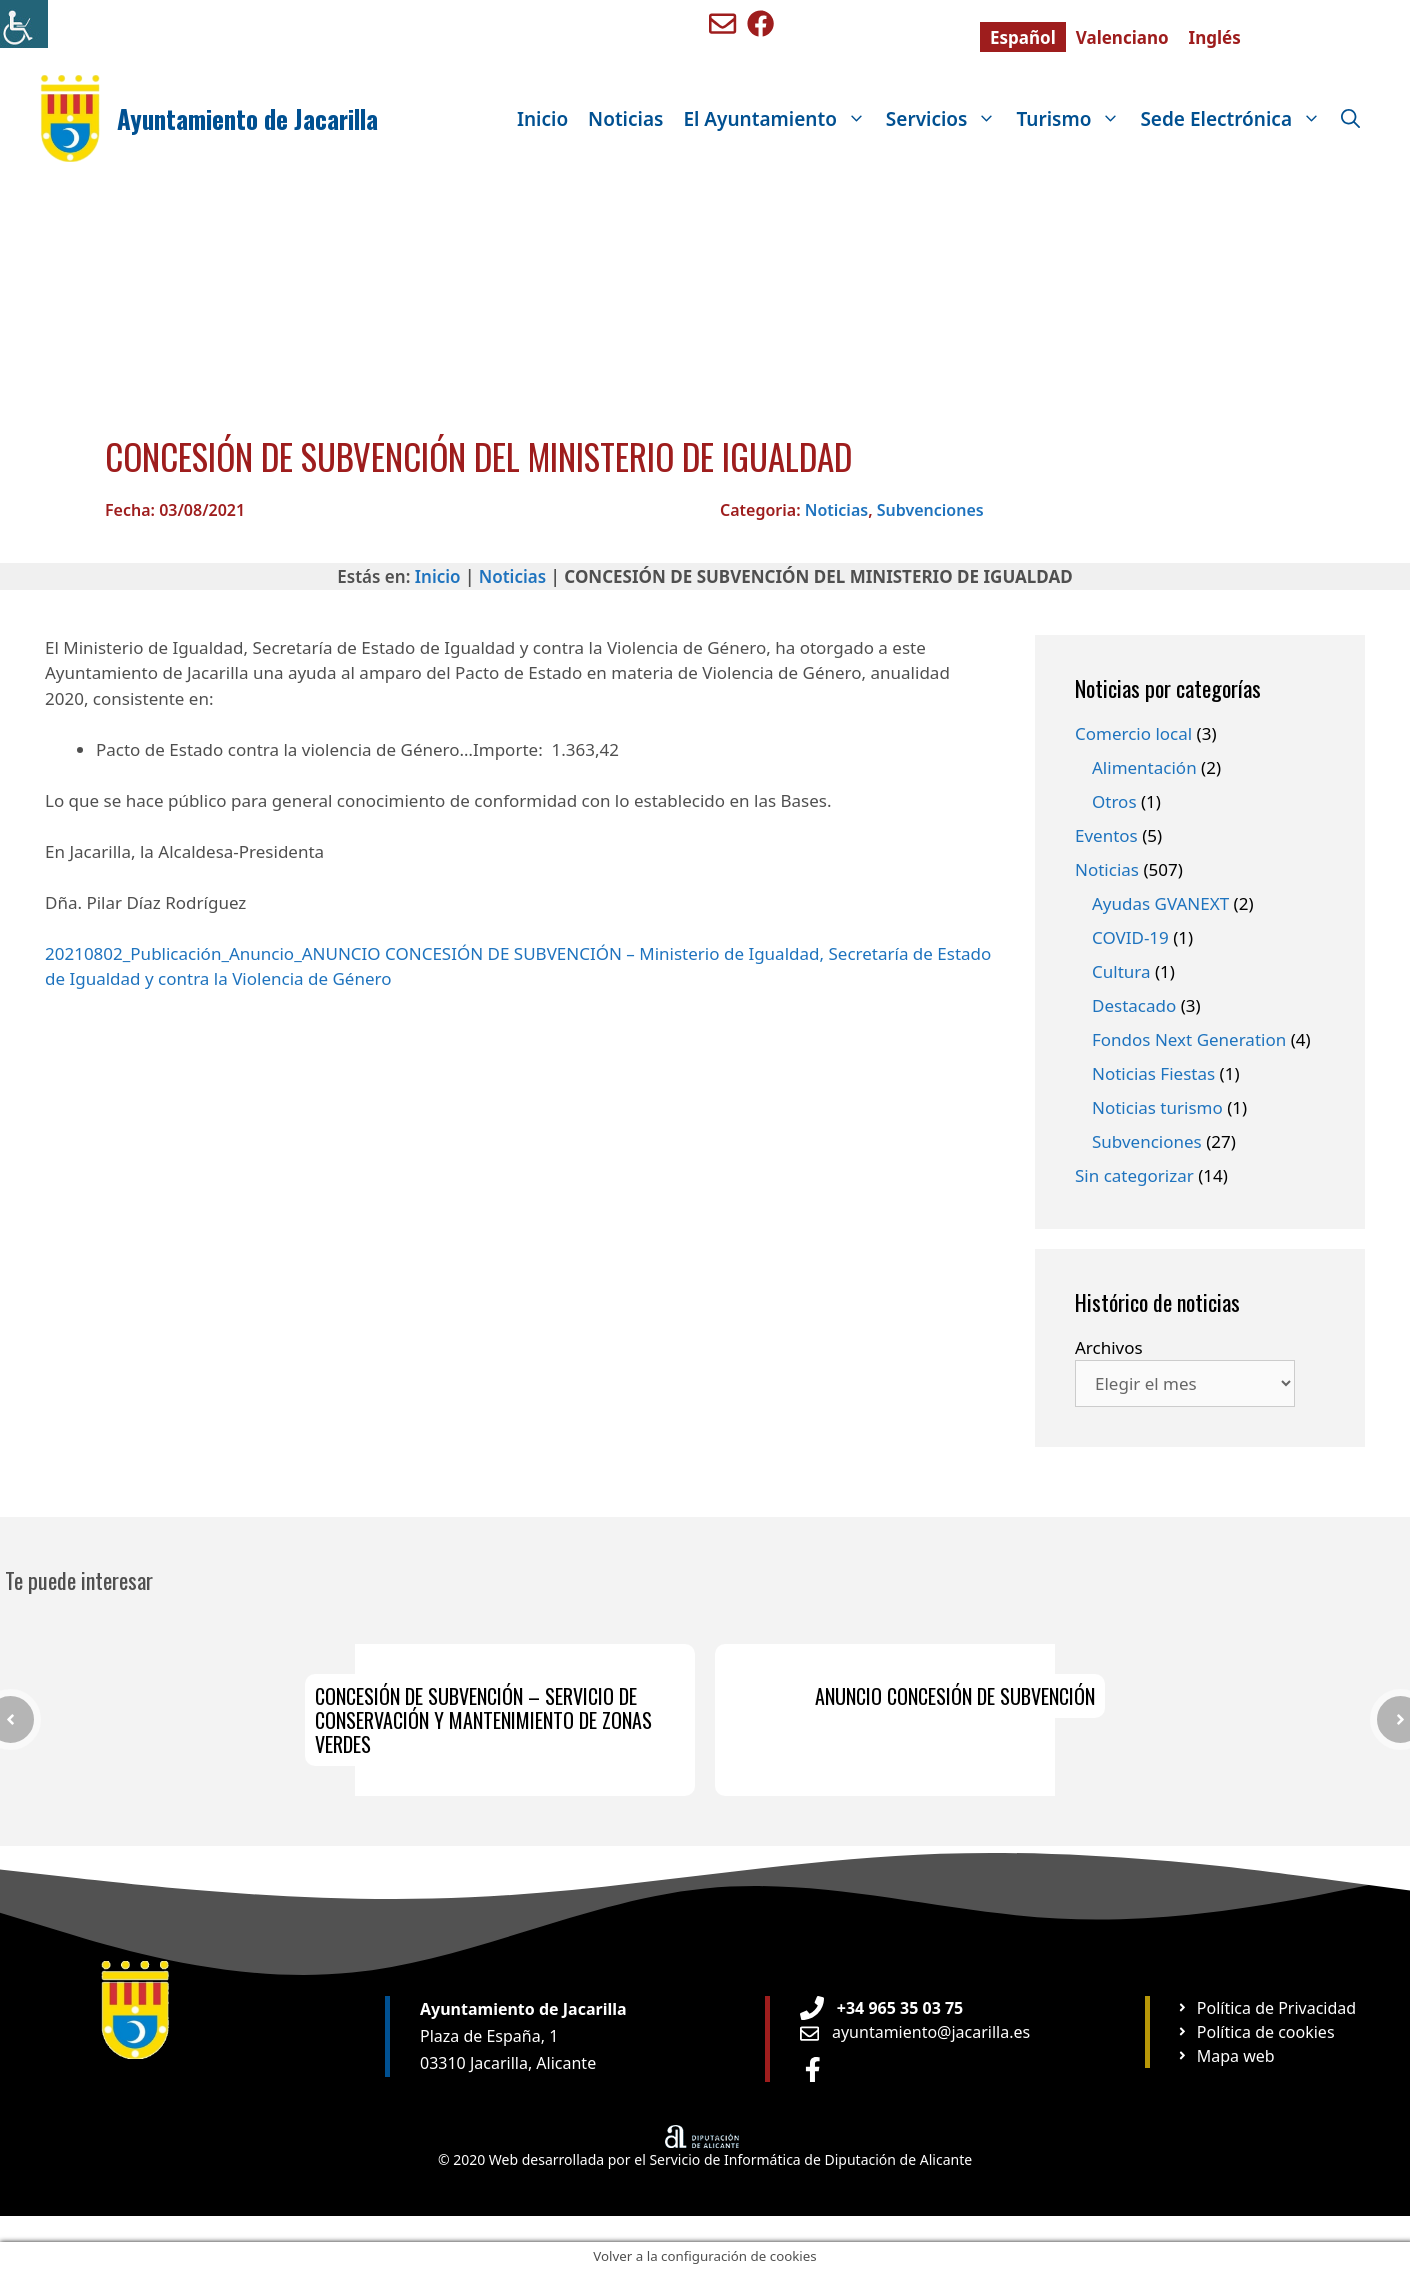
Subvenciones (930, 510)
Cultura (1121, 971)
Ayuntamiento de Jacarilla (247, 118)
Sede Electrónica (1235, 119)
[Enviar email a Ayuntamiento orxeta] (915, 2032)
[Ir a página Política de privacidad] (1266, 2008)
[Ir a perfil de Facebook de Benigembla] (760, 23)
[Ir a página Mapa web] (1225, 2056)
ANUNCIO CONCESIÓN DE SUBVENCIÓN (955, 1696)
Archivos (1109, 1347)
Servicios (946, 119)
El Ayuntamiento (779, 119)
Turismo (1073, 119)
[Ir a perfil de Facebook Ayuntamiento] (813, 2069)
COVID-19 (1130, 937)
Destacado (1134, 1005)
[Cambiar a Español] (1023, 37)
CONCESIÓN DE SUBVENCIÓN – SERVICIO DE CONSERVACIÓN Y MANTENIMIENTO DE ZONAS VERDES (483, 1720)
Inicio (542, 119)
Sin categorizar (1134, 1175)
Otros (1114, 801)
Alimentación (1144, 767)
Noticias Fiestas (1153, 1073)
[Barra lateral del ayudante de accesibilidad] (24, 24)
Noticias (625, 119)
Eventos (1106, 835)
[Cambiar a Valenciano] (1122, 37)
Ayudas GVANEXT (1160, 903)
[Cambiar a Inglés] (1215, 37)
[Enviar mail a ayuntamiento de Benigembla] (722, 23)
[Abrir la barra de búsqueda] (1350, 119)
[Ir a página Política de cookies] (1255, 2032)
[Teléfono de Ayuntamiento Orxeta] (881, 2008)
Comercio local (1133, 733)
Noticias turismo (1157, 1107)
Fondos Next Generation (1189, 1039)
